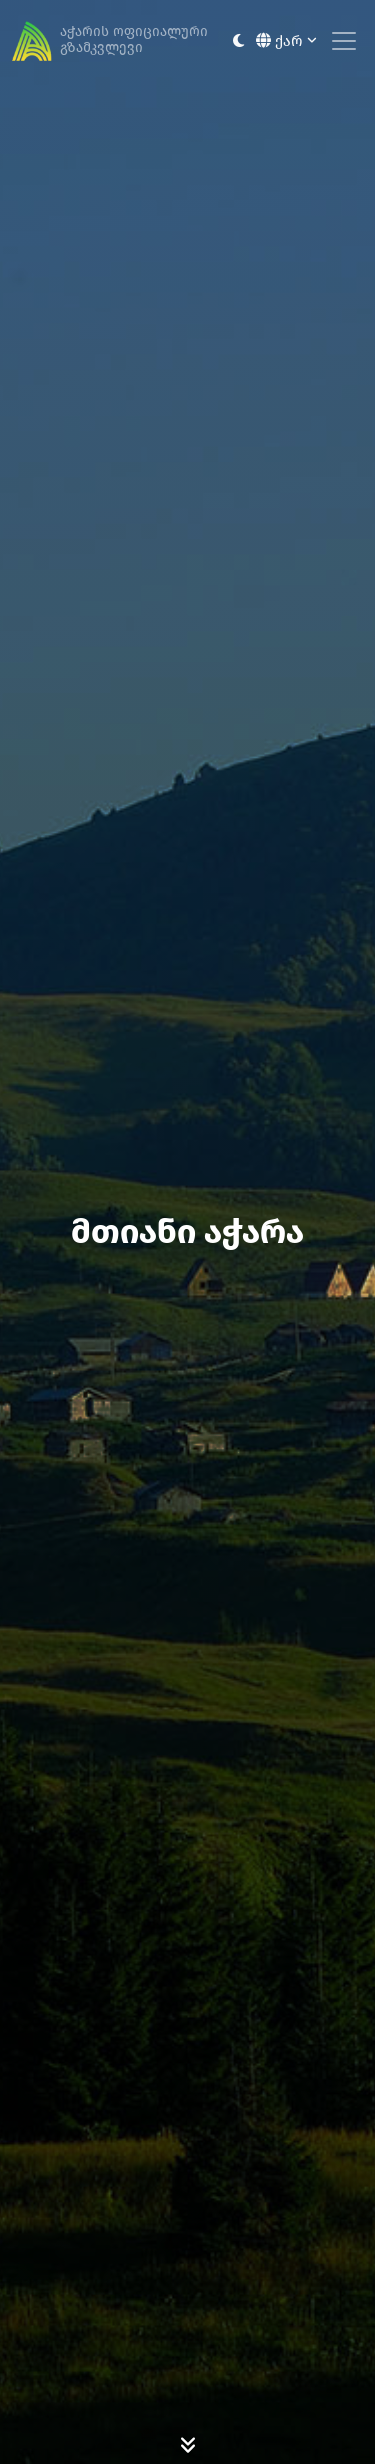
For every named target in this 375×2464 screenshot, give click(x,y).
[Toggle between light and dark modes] (238, 41)
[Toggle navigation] (344, 41)
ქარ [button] (286, 41)
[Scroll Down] (188, 2444)
